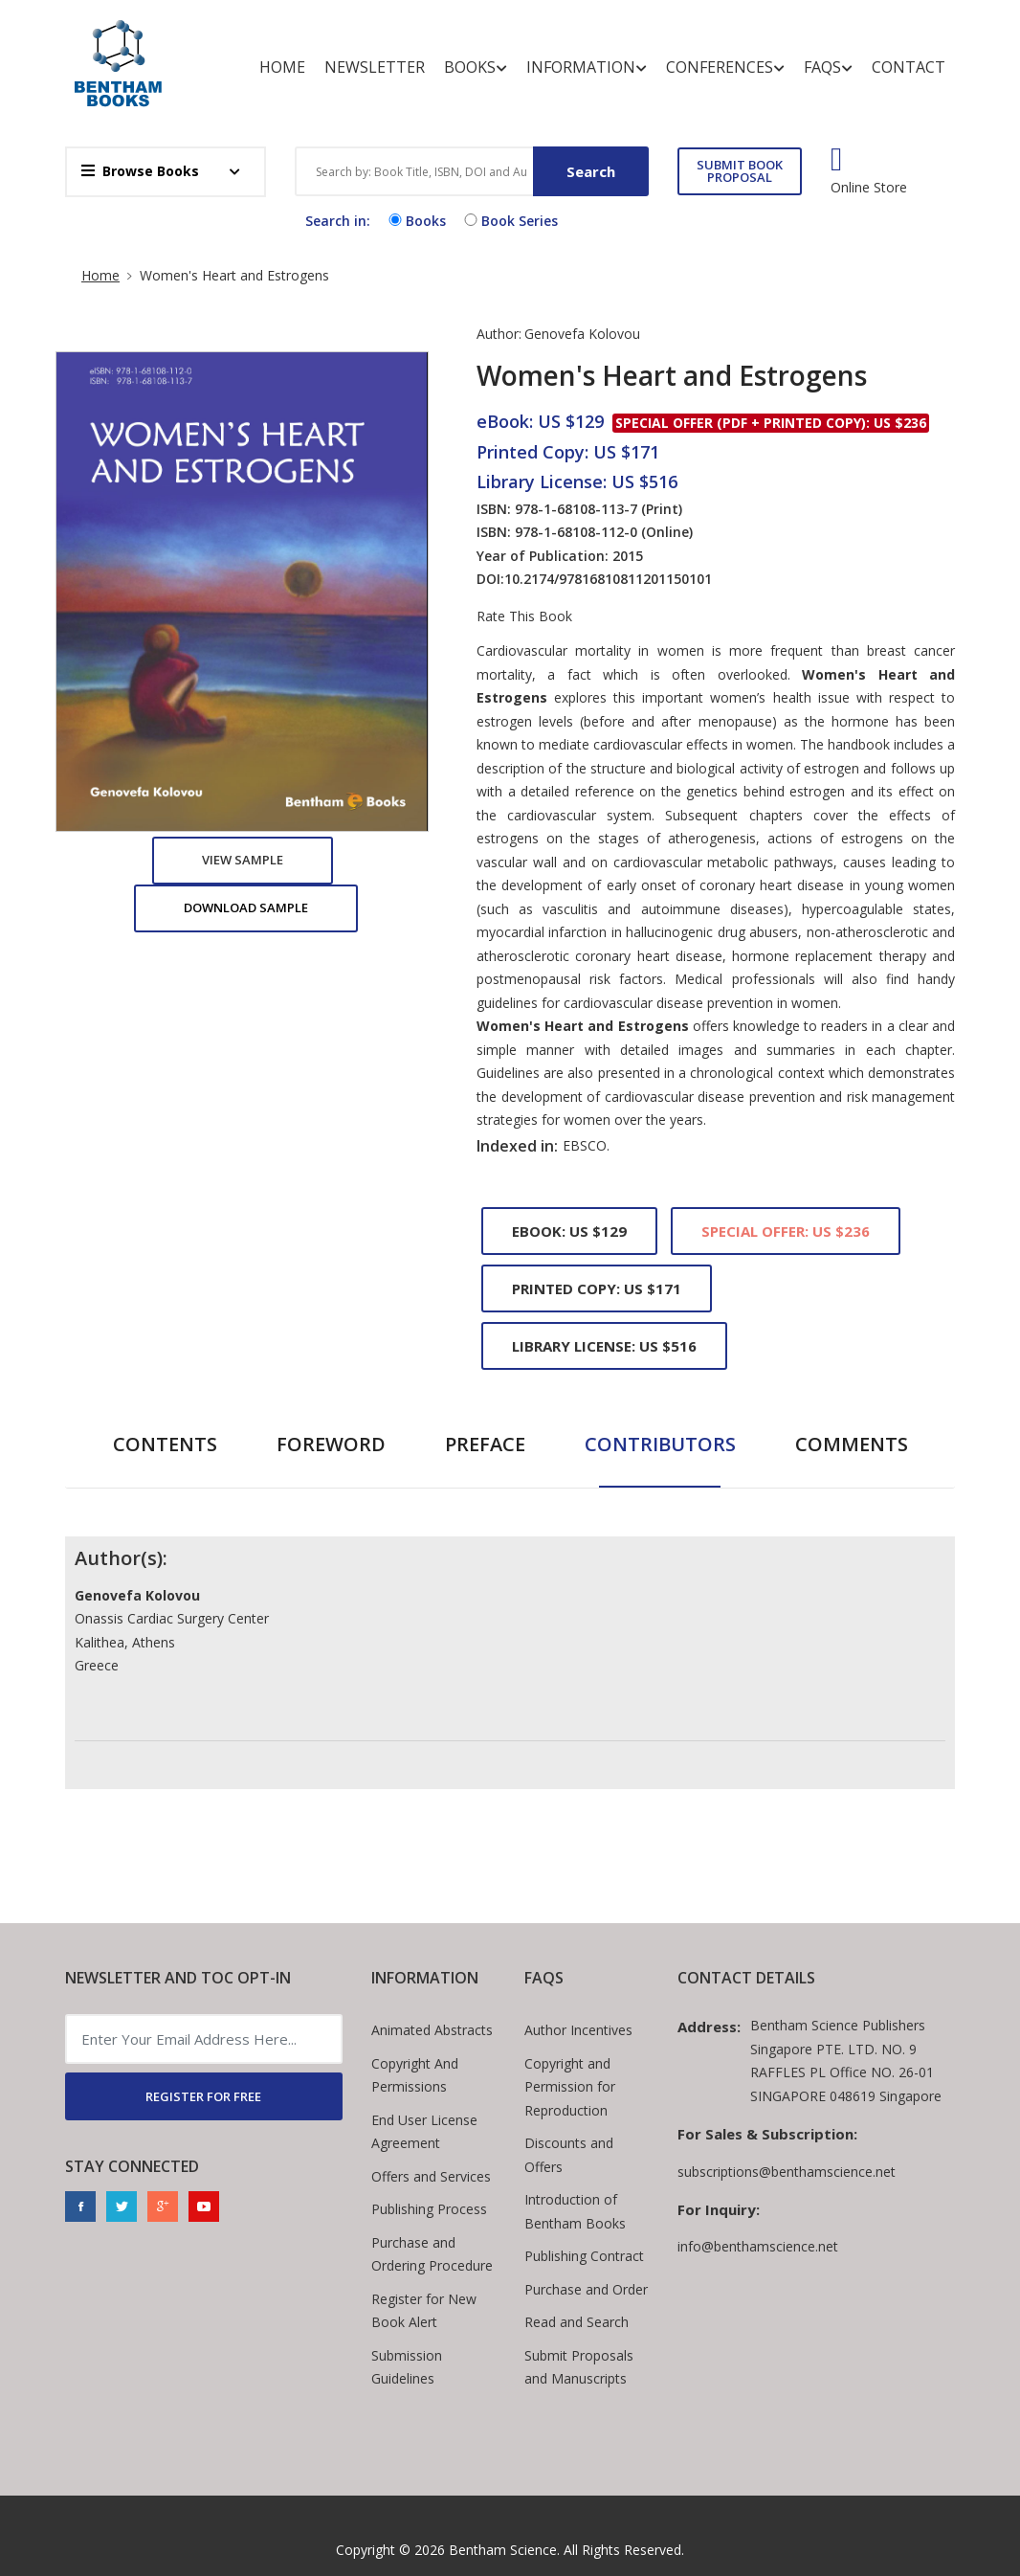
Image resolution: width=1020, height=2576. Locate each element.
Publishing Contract (584, 2256)
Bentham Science (503, 2550)
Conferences (725, 67)
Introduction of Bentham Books (575, 2211)
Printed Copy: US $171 (596, 1288)
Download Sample (246, 907)
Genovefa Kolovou (582, 334)
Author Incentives (578, 2030)
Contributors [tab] (660, 1444)
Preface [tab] (485, 1444)
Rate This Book (524, 616)
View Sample (242, 859)
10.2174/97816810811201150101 (608, 579)
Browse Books (140, 171)
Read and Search (576, 2322)
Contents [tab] (165, 1444)
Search (590, 171)
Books (475, 67)
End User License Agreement (424, 2132)
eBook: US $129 (569, 1231)
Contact (908, 67)
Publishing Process (429, 2209)
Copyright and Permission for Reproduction (569, 2086)
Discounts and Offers (568, 2155)
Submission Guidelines (406, 2367)
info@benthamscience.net (757, 2246)
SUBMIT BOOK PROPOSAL (740, 171)
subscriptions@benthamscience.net (786, 2171)
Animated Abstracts (432, 2030)
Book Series (509, 221)
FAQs (828, 67)
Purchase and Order (586, 2289)
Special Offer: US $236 (785, 1231)
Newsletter (374, 67)
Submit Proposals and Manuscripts (578, 2367)
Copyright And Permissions (414, 2075)
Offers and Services (431, 2176)
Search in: (337, 221)
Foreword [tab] (331, 1444)
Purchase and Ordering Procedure (432, 2254)
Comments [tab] (851, 1444)
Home (282, 67)
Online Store (869, 187)
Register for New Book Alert (424, 2311)
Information (586, 67)
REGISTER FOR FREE (203, 2096)
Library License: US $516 (604, 1345)
